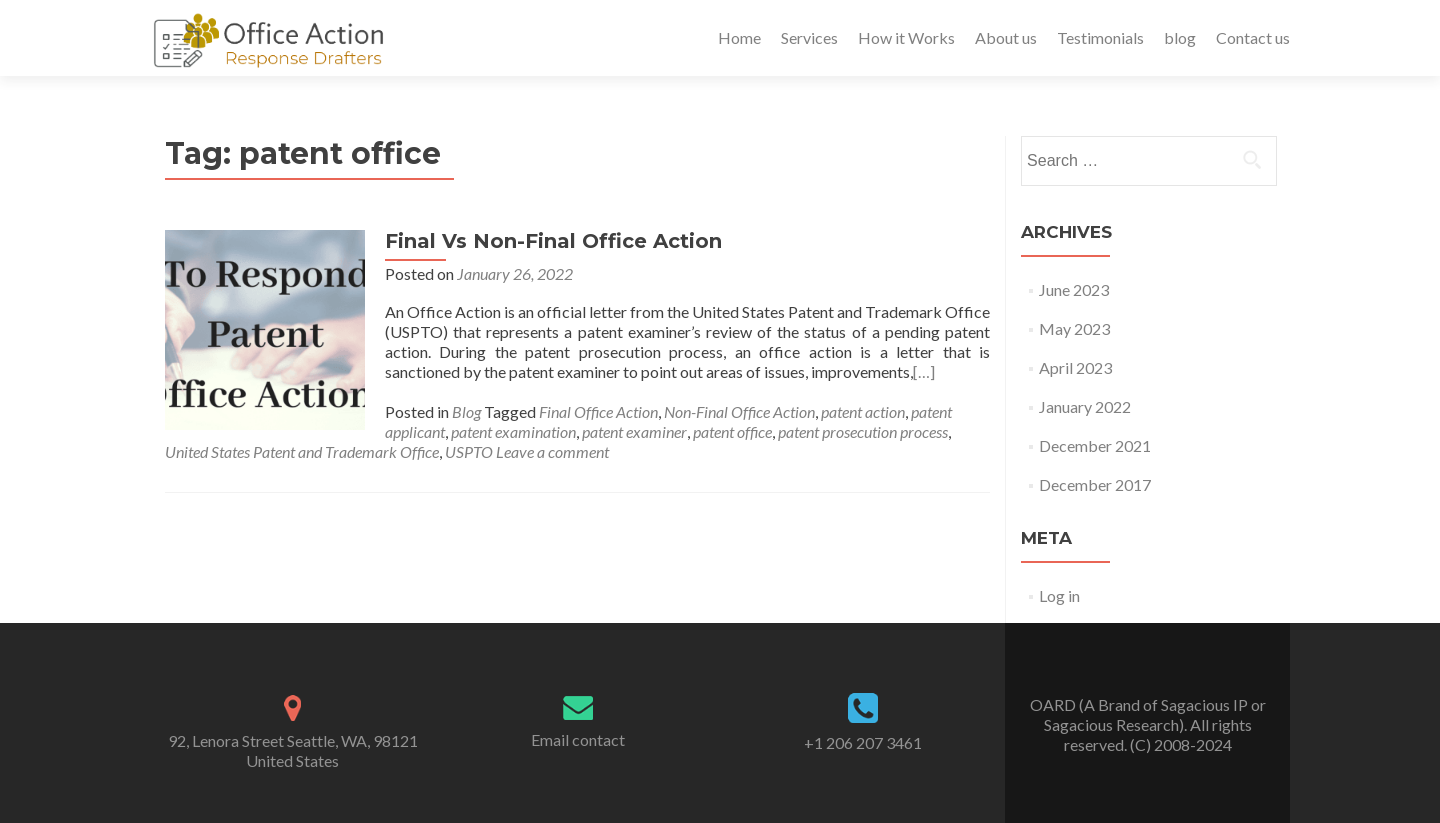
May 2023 (1074, 328)
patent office (732, 431)
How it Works (906, 37)
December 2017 (1095, 484)
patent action (863, 411)
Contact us (1253, 37)
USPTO (469, 451)
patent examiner (634, 431)
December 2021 (1095, 445)
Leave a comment (552, 451)
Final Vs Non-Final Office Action (553, 241)
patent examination (513, 431)
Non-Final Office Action (739, 411)
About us (1006, 37)
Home (739, 37)
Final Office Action (598, 411)
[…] (924, 371)
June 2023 (1074, 289)
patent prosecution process (863, 431)
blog (1180, 37)
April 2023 (1075, 367)
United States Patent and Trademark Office (302, 451)
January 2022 (1085, 406)
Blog (466, 411)
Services (809, 37)
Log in (1059, 595)
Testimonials (1100, 37)
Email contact (578, 739)
